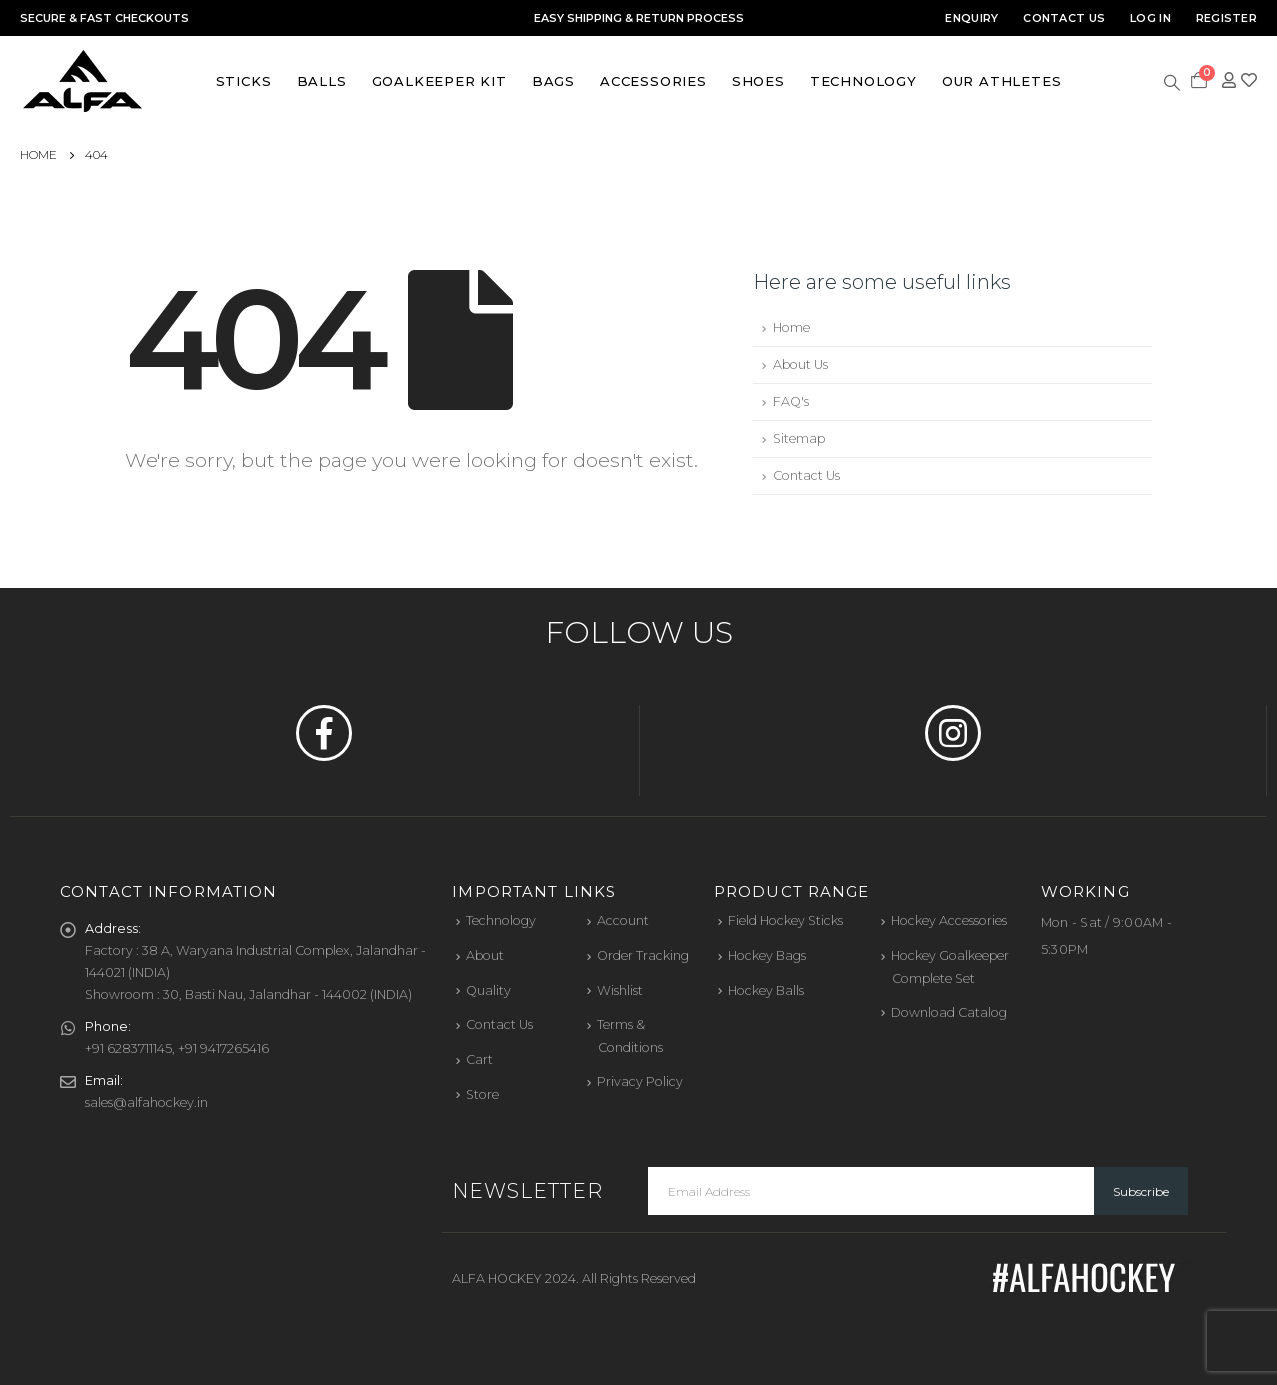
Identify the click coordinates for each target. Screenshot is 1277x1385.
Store (482, 1094)
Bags (553, 81)
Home (791, 327)
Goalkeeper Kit (439, 81)
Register (1226, 18)
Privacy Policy (640, 1081)
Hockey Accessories (949, 920)
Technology (863, 81)
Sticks (244, 81)
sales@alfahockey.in (146, 1102)
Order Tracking (643, 955)
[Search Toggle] (1172, 81)
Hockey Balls (766, 990)
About (485, 955)
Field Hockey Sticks (785, 920)
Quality (488, 990)
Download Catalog (949, 1012)
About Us (800, 364)
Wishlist (620, 990)
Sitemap (799, 438)
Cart (479, 1059)
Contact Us (1064, 18)
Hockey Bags (767, 955)
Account (623, 920)
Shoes (758, 81)
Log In (1150, 18)
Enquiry (971, 18)
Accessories (653, 81)
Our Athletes (1002, 81)
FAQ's (791, 401)
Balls (322, 81)
